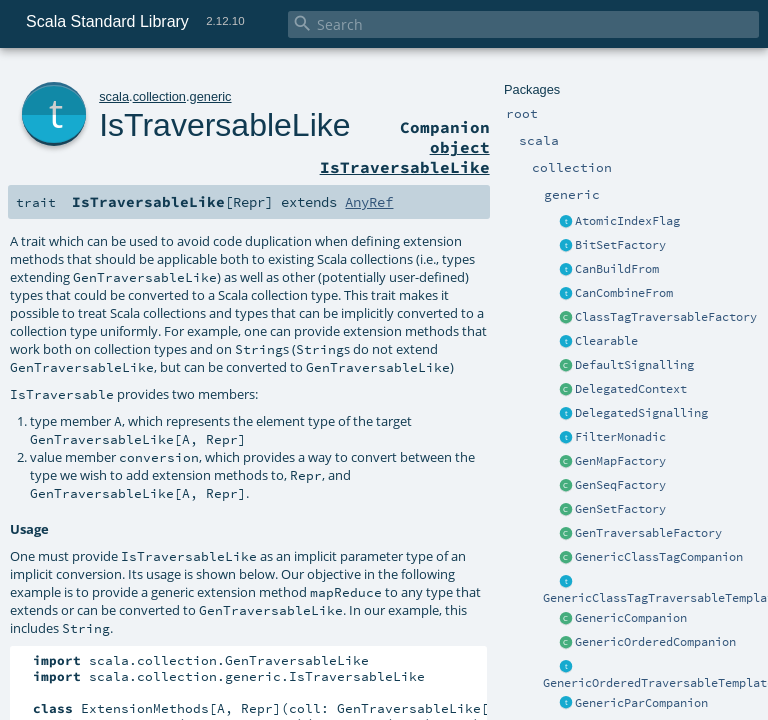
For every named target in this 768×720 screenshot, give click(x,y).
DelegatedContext (631, 389)
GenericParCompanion (641, 703)
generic (211, 96)
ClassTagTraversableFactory (666, 317)
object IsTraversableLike (405, 157)
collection (159, 96)
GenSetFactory (620, 509)
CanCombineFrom (624, 293)
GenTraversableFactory (648, 533)
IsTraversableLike (224, 125)
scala (114, 96)
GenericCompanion (631, 618)
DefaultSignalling (634, 365)
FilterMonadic (620, 437)
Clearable (606, 341)
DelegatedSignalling (641, 413)
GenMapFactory (620, 461)
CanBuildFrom (617, 269)
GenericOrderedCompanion (655, 642)
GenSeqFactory (620, 485)
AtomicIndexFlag (627, 221)
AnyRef (369, 202)
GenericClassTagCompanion (659, 557)
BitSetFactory (620, 245)
